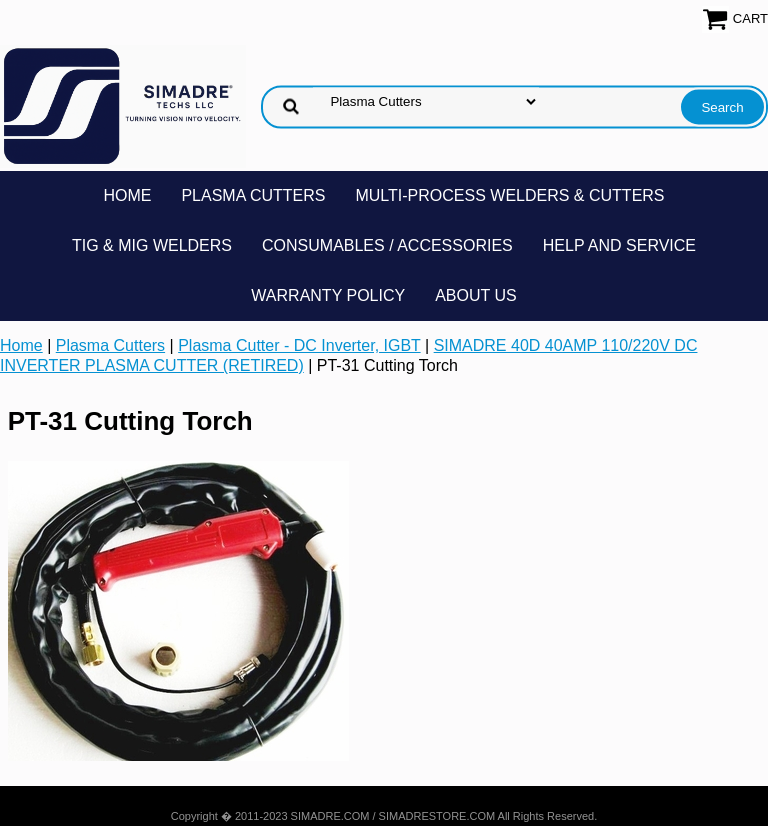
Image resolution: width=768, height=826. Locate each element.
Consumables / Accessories (387, 245)
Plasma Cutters (253, 195)
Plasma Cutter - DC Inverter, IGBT (299, 345)
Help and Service (619, 245)
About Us (476, 295)
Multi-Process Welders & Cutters (509, 195)
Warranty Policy (328, 295)
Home (127, 195)
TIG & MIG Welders (152, 245)
